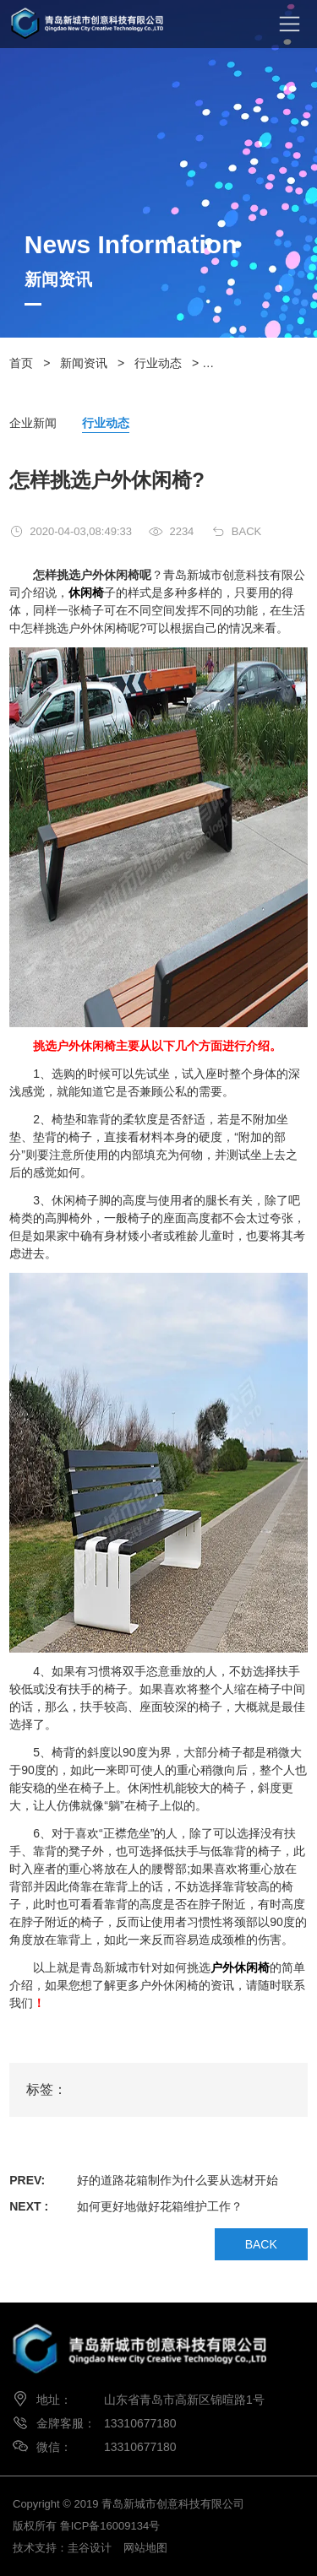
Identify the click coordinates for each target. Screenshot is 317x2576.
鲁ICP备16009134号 (110, 2525)
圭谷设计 (90, 2547)
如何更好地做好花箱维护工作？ (160, 2206)
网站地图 (145, 2547)
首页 (21, 363)
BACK (246, 531)
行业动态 (158, 363)
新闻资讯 (83, 363)
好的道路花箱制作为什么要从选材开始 (177, 2180)
